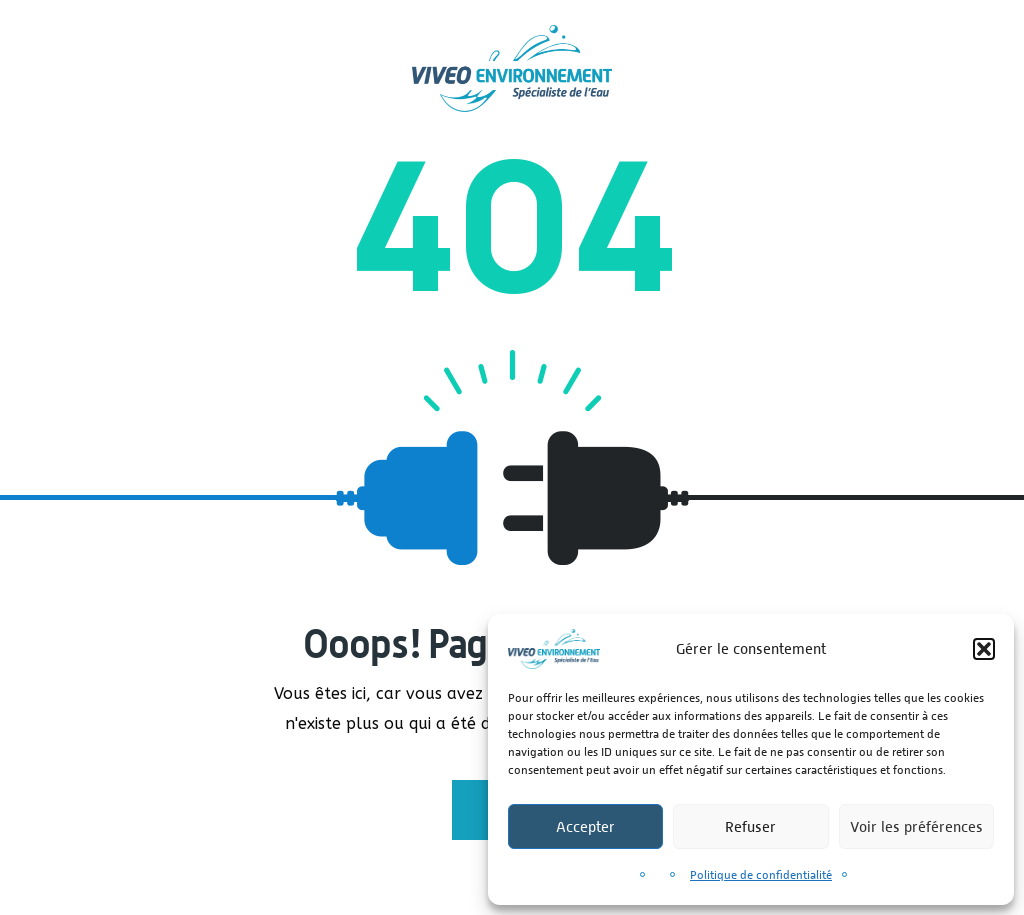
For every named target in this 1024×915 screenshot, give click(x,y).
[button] (984, 649)
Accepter (585, 826)
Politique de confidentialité (761, 875)
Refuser (750, 826)
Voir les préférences (916, 826)
